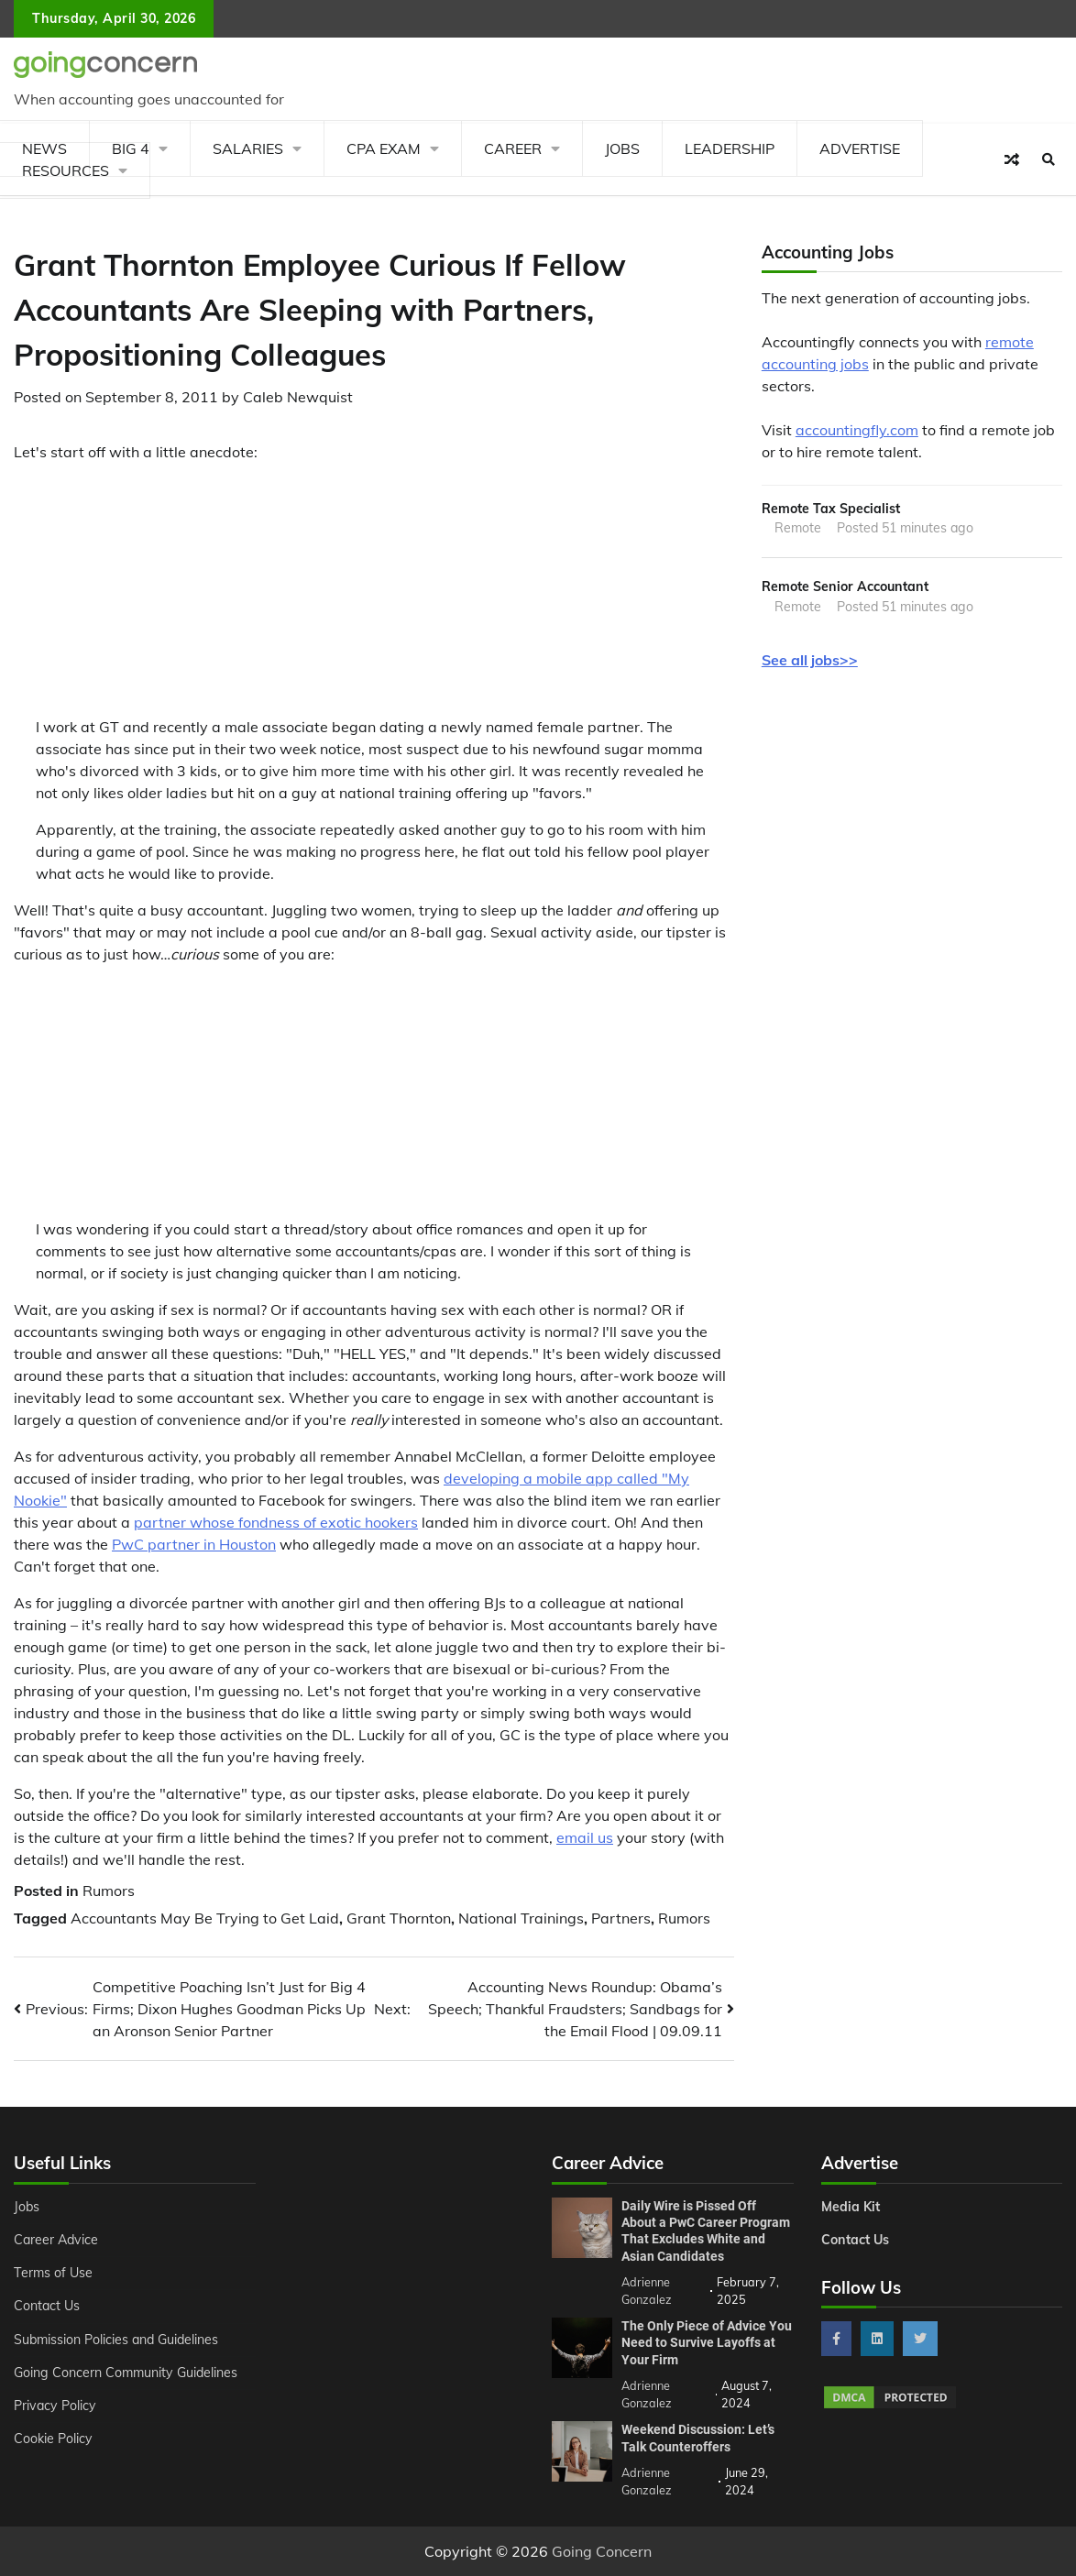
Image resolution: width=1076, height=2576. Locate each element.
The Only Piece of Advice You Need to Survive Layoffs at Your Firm (706, 2342)
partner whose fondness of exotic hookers (276, 1522)
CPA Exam (383, 148)
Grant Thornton (398, 1918)
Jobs (622, 148)
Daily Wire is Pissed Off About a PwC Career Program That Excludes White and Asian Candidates (705, 2231)
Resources (65, 170)
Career (513, 148)
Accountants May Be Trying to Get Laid (205, 1918)
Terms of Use (53, 2272)
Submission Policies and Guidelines (116, 2339)
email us (584, 1837)
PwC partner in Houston (194, 1544)
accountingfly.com (857, 430)
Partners (621, 1918)
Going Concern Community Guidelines (125, 2372)
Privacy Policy (55, 2405)
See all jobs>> (810, 660)
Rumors (108, 1890)
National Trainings (521, 1918)
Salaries (248, 148)
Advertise (859, 148)
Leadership (729, 148)
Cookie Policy (53, 2438)
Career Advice (56, 2239)
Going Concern (602, 2551)
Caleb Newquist (298, 397)
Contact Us (47, 2305)
